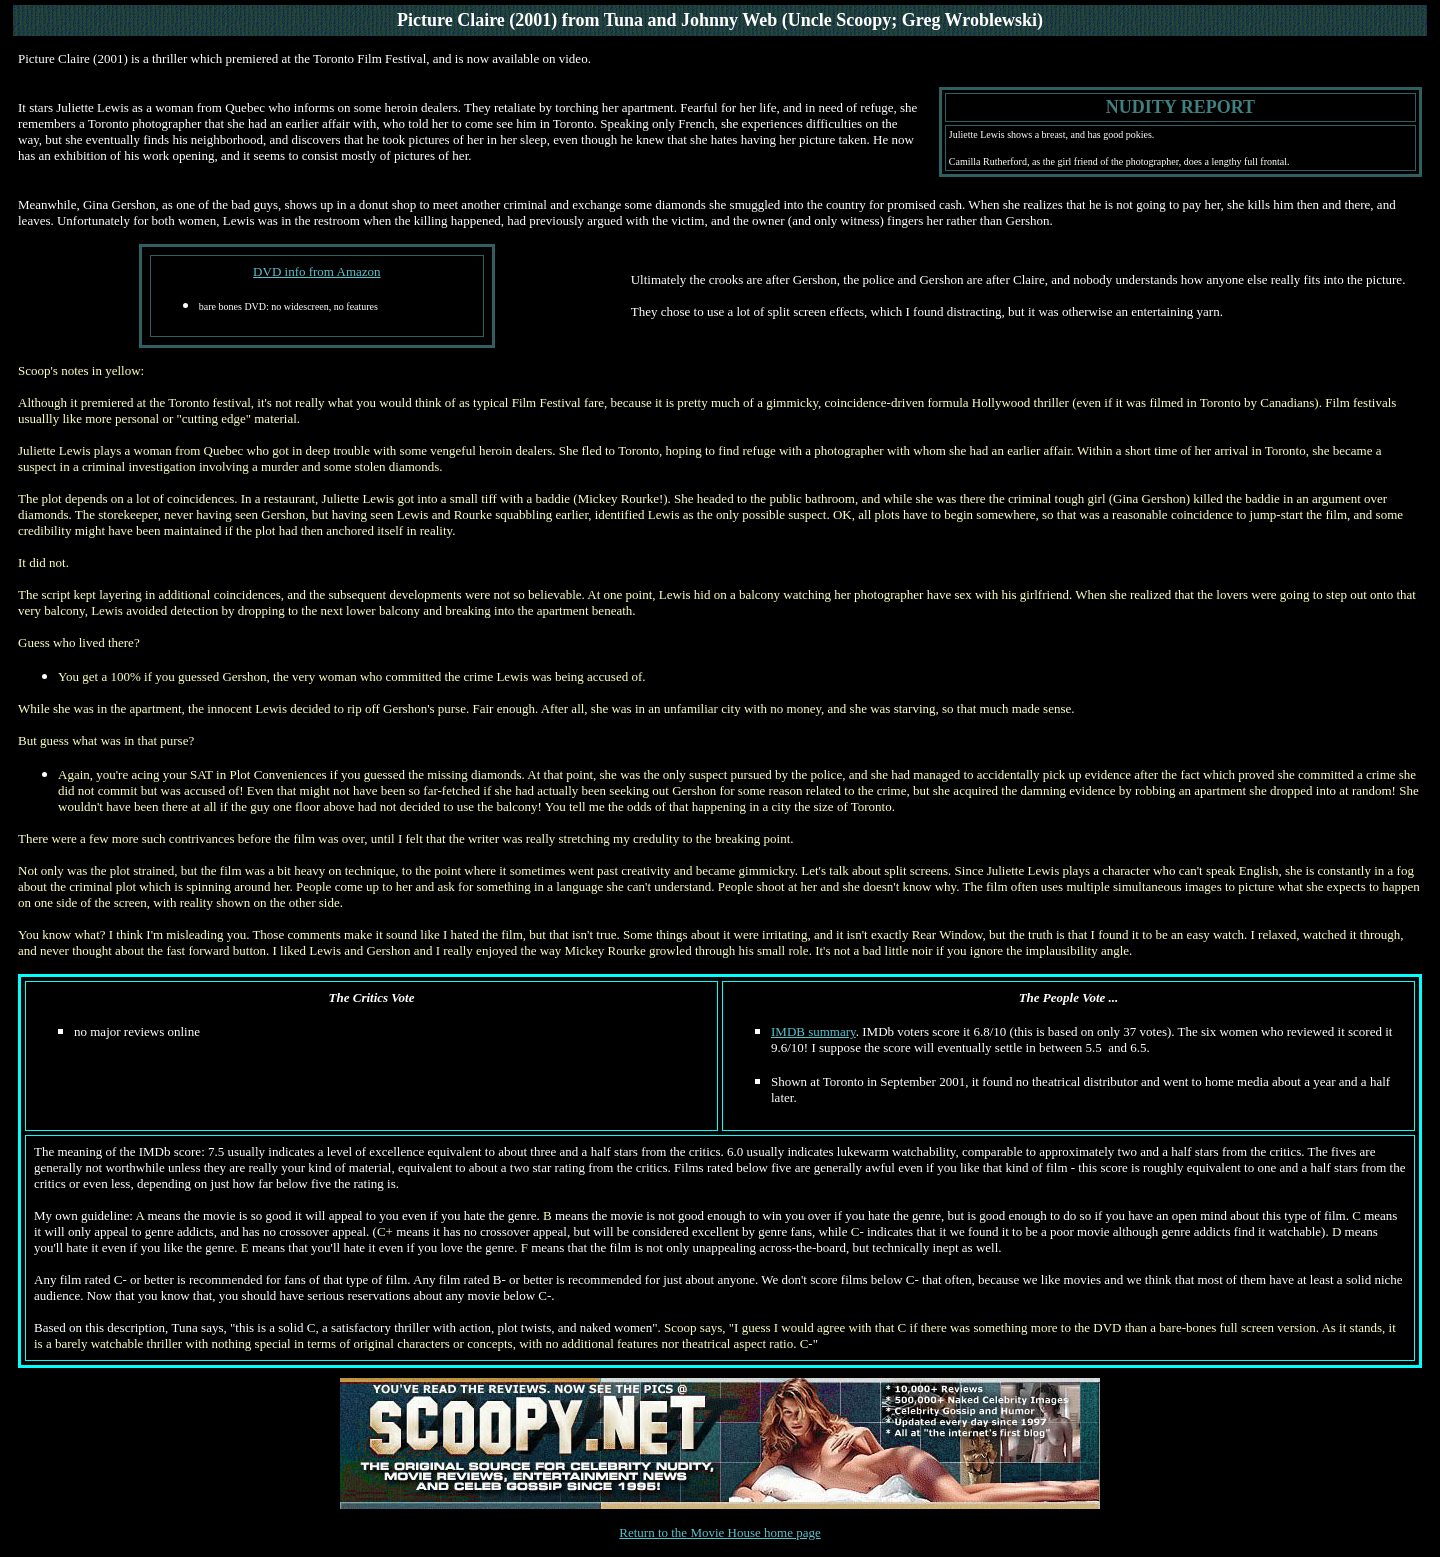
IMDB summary (813, 1031)
